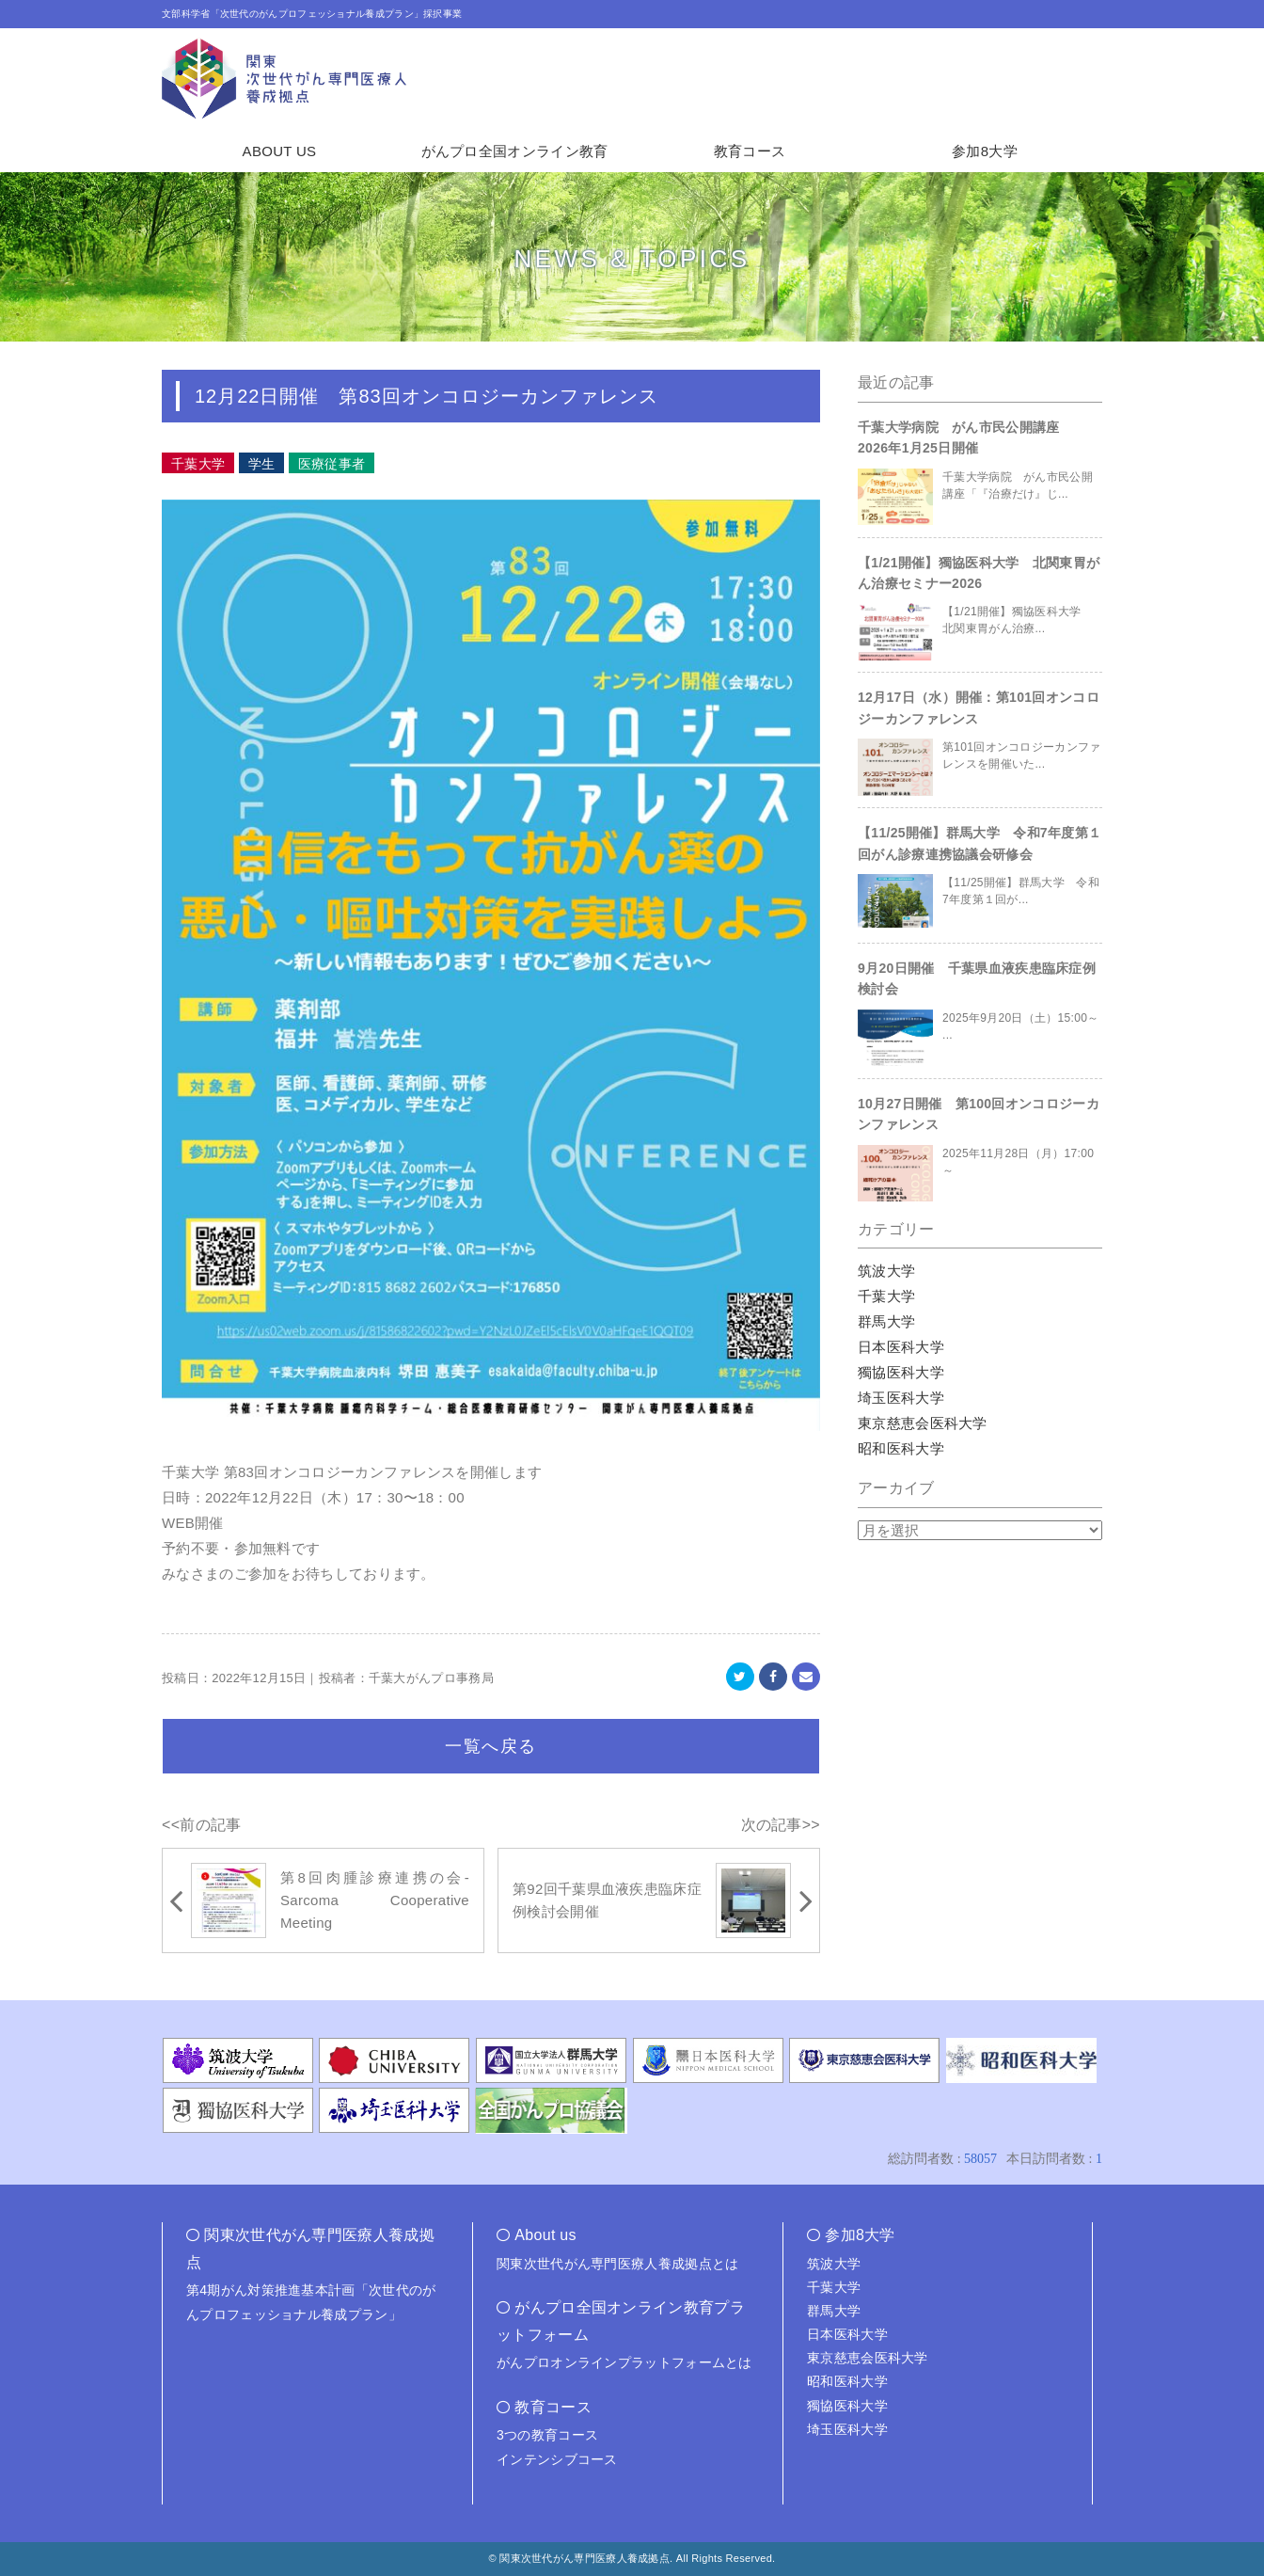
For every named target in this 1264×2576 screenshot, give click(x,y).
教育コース (750, 151)
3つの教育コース (547, 2434)
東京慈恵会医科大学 (923, 1423)
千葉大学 (886, 1296)
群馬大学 (886, 1321)
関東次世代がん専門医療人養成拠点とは (617, 2263)
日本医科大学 (901, 1347)
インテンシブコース (557, 2459)
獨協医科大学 (901, 1372)
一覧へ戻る (491, 1746)
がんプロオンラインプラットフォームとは (624, 2362)
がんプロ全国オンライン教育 (514, 151)
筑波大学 (886, 1271)
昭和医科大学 (901, 1448)
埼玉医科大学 (901, 1398)
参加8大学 (985, 151)
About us (545, 2235)
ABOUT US (280, 151)
